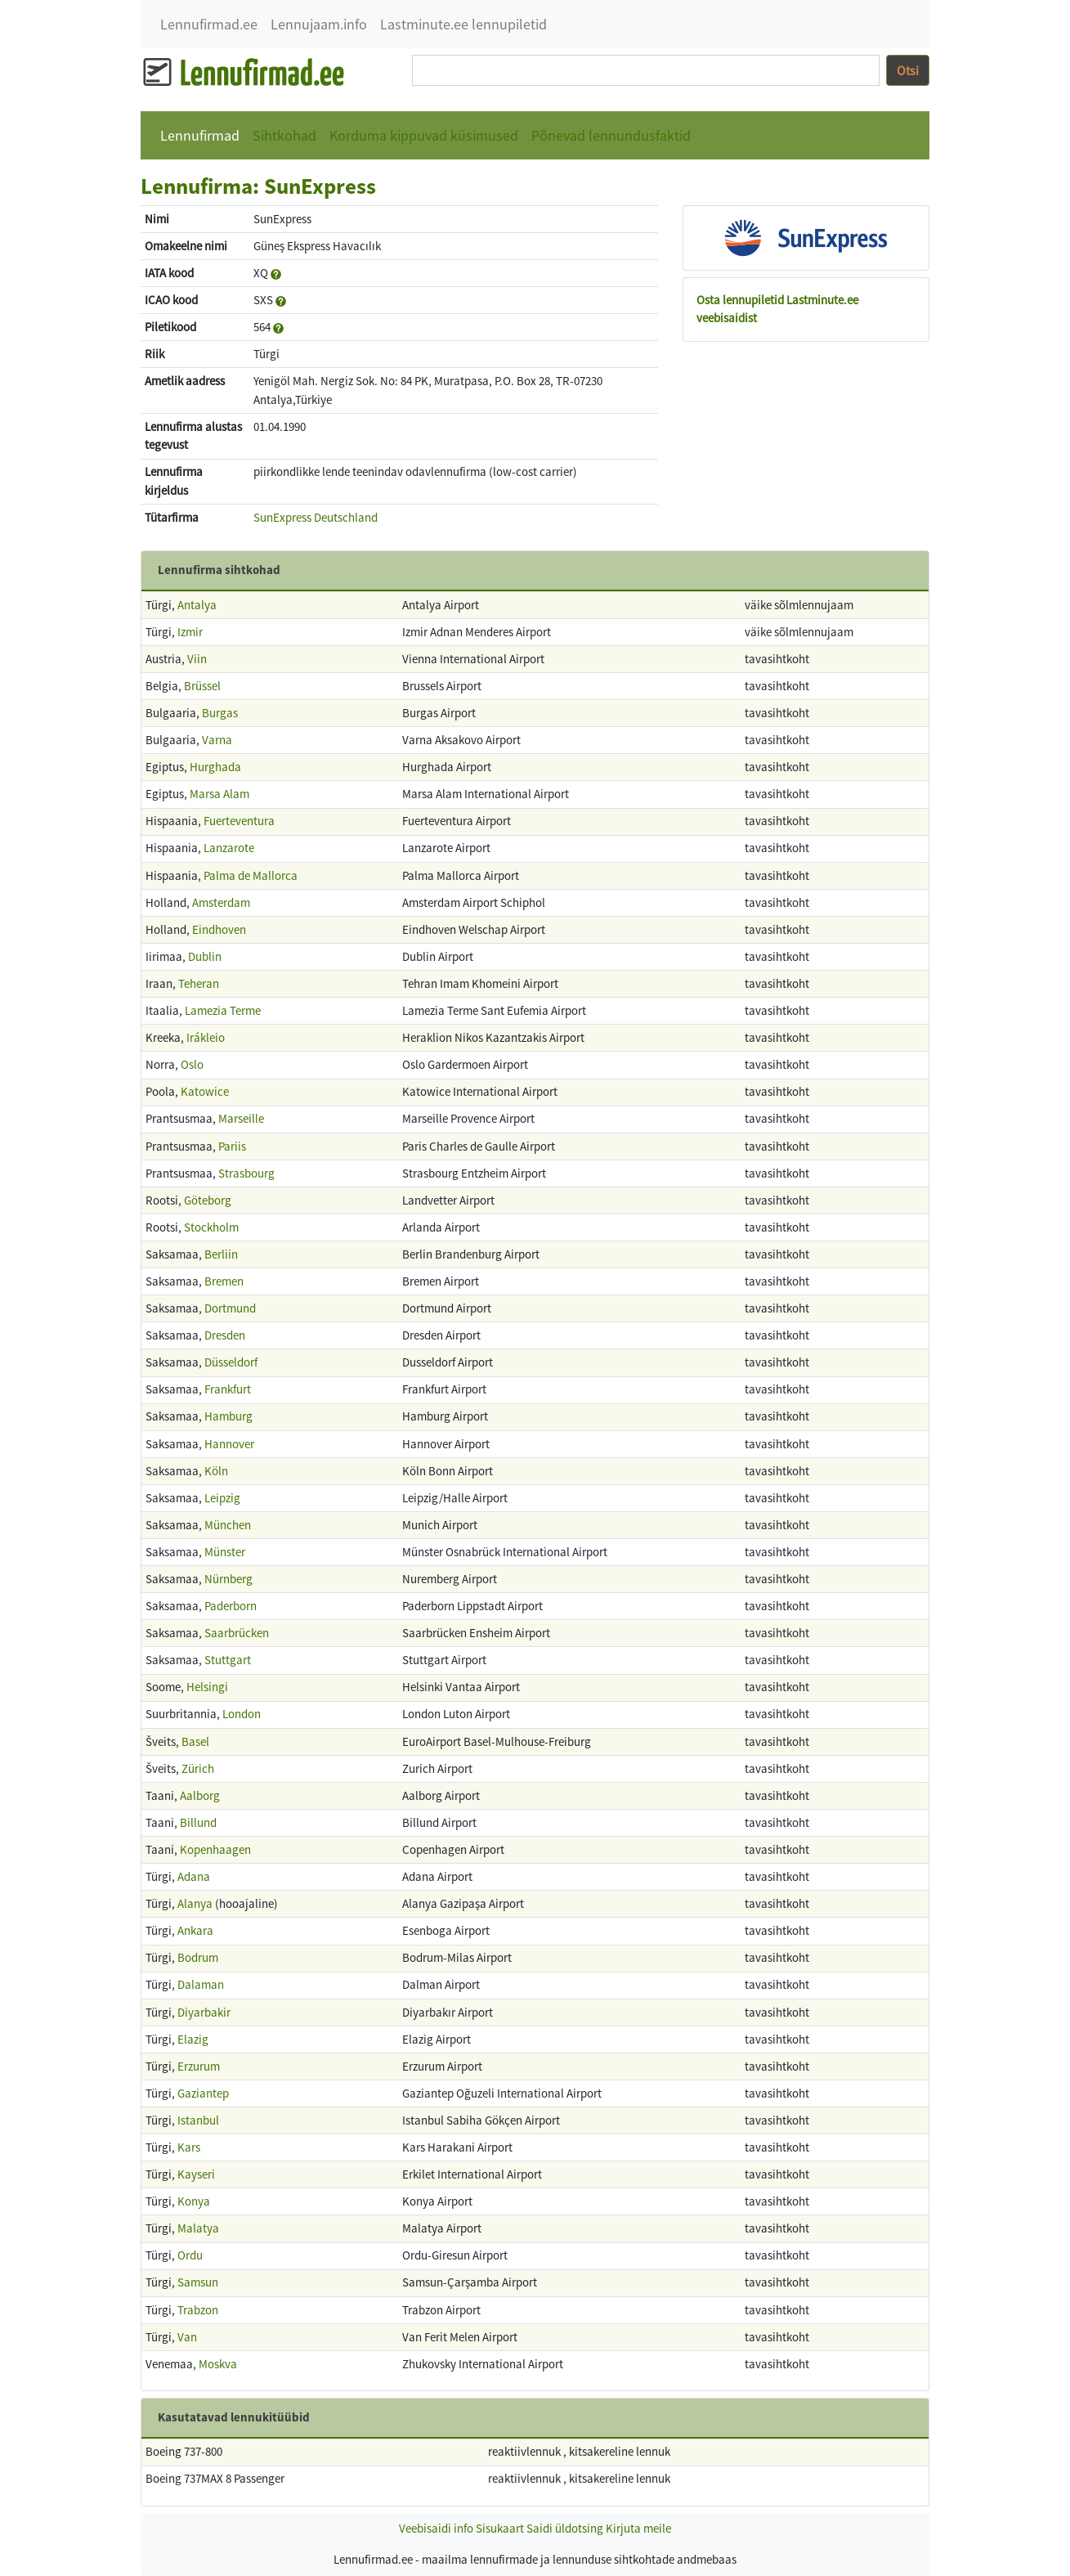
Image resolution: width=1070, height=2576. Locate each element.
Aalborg (200, 1795)
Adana (193, 1876)
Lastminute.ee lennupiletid (463, 24)
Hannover (229, 1444)
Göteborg (207, 1200)
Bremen (224, 1281)
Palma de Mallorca (251, 875)
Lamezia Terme (223, 1010)
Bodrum (197, 1957)
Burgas (220, 712)
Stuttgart (227, 1659)
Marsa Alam (219, 793)
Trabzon (197, 2310)
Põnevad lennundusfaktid (611, 135)
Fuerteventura (239, 820)
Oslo (192, 1064)
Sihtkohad (284, 135)
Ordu (190, 2255)
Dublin (205, 956)
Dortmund (230, 1308)
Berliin (221, 1254)
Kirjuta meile (638, 2528)
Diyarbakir (204, 2012)
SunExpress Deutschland (315, 517)
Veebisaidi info (436, 2528)
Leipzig (222, 1498)
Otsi (908, 70)
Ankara (195, 1930)
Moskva (218, 2364)
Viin (197, 658)
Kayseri (196, 2174)
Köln (216, 1471)
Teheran (198, 983)
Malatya (198, 2228)
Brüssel (202, 685)
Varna (217, 739)
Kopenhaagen (215, 1849)
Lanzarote (229, 847)
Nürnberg (228, 1578)
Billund (198, 1822)
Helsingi (207, 1686)
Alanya (195, 1903)
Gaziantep (203, 2093)
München (227, 1525)
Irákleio (205, 1037)
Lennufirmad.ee (208, 24)
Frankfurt (227, 1389)
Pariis (232, 1146)
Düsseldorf (230, 1362)
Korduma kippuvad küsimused (423, 135)
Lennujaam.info (319, 24)
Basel (195, 1741)
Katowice (205, 1091)
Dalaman (200, 1984)
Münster (224, 1552)
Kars (188, 2147)
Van (187, 2337)
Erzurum (198, 2066)
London (241, 1713)
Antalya (197, 605)
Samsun (197, 2282)
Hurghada (215, 766)
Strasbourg (246, 1173)
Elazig (192, 2039)
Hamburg (228, 1416)
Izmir (190, 632)
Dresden (224, 1335)
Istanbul (198, 2120)
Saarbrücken (236, 1632)
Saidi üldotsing (564, 2528)
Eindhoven (219, 929)
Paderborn (230, 1605)
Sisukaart (500, 2528)
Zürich (197, 1768)
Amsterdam (221, 902)
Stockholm (211, 1227)
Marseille (241, 1118)
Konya (193, 2201)
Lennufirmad (200, 135)
